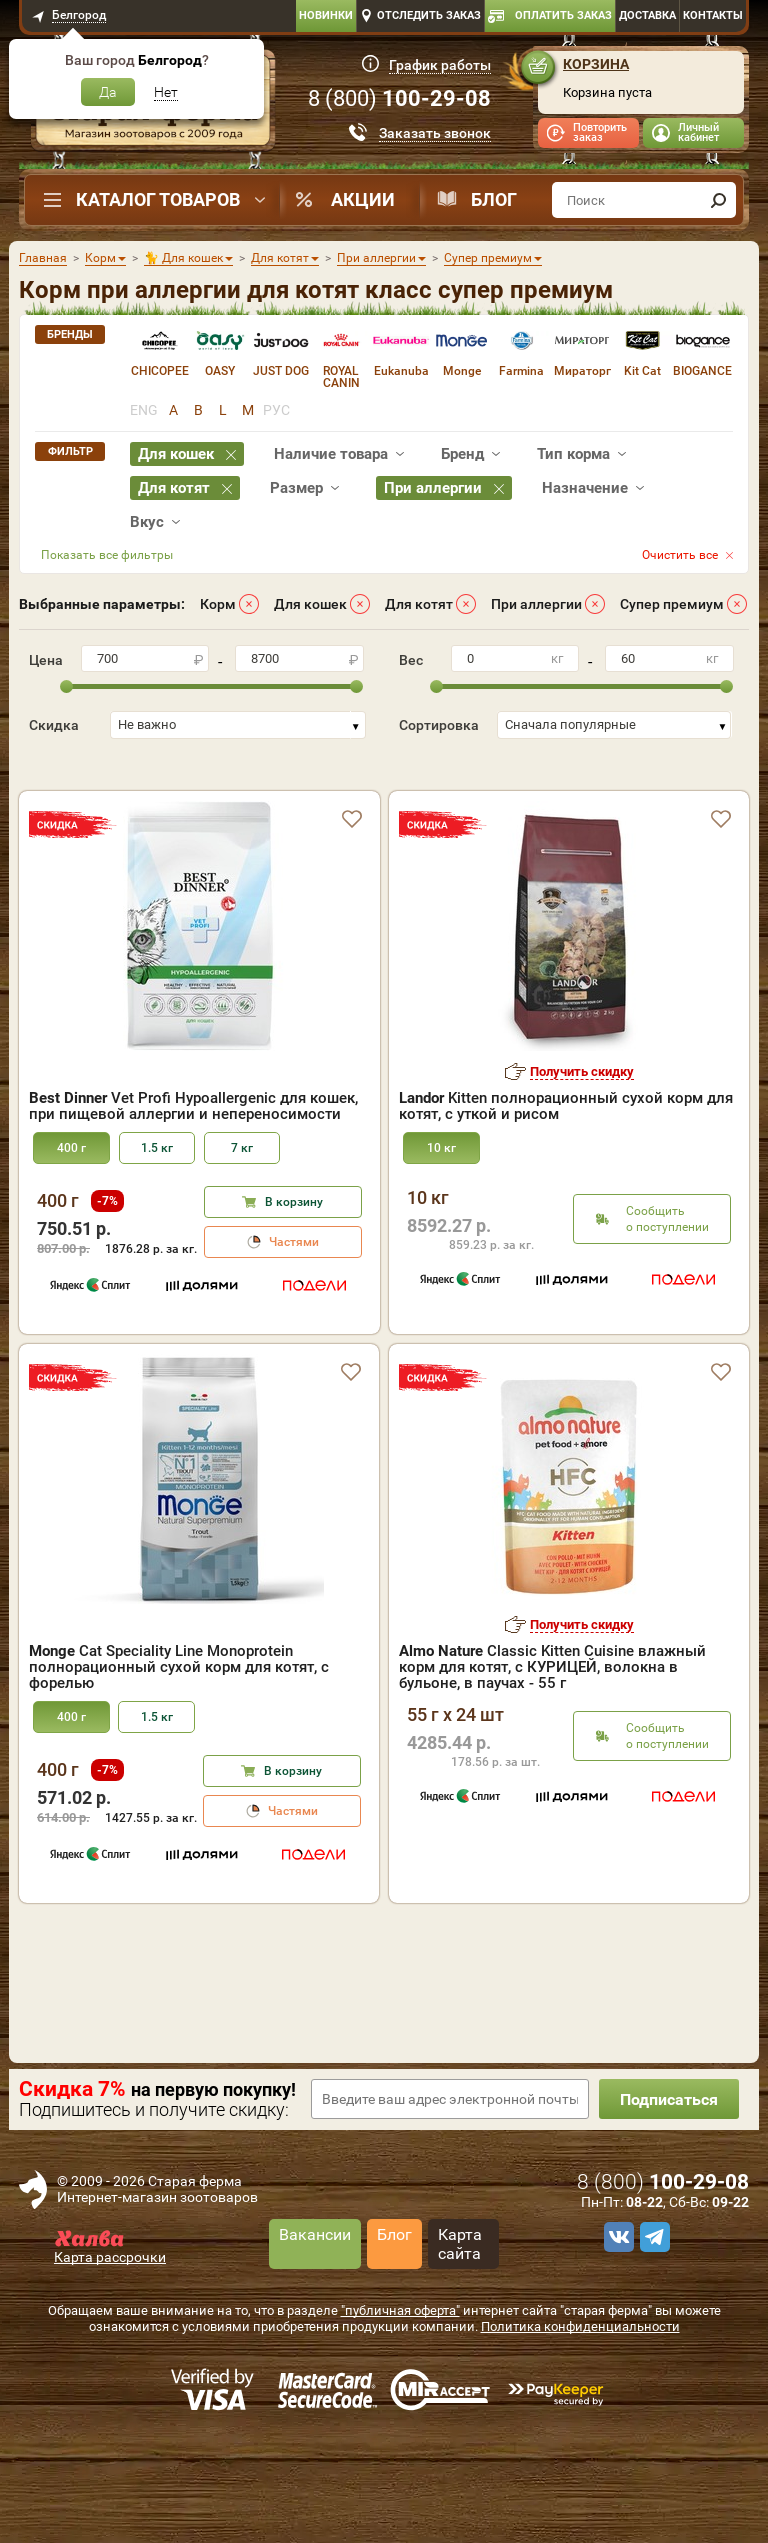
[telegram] (652, 2301)
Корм (218, 604)
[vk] (616, 2301)
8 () (399, 98)
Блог (494, 199)
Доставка (647, 15)
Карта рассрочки (110, 2321)
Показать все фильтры (107, 555)
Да (108, 92)
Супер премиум (672, 604)
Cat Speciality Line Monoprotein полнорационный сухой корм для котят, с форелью (179, 1731)
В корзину (294, 1266)
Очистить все (680, 555)
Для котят (419, 604)
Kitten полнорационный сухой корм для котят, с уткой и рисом (566, 1170)
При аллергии (536, 604)
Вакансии (315, 2298)
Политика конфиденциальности (580, 2390)
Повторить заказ (600, 132)
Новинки (326, 15)
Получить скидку (582, 1135)
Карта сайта (460, 2308)
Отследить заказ (429, 15)
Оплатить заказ (563, 15)
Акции (363, 199)
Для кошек (310, 604)
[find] (718, 200)
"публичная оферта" (400, 2374)
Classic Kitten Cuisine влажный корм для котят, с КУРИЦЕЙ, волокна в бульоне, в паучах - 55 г (552, 1731)
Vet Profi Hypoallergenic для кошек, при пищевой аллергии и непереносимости (193, 1170)
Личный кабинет (698, 132)
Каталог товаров (158, 199)
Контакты (713, 15)
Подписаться (669, 2163)
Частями (294, 1306)
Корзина (596, 64)
